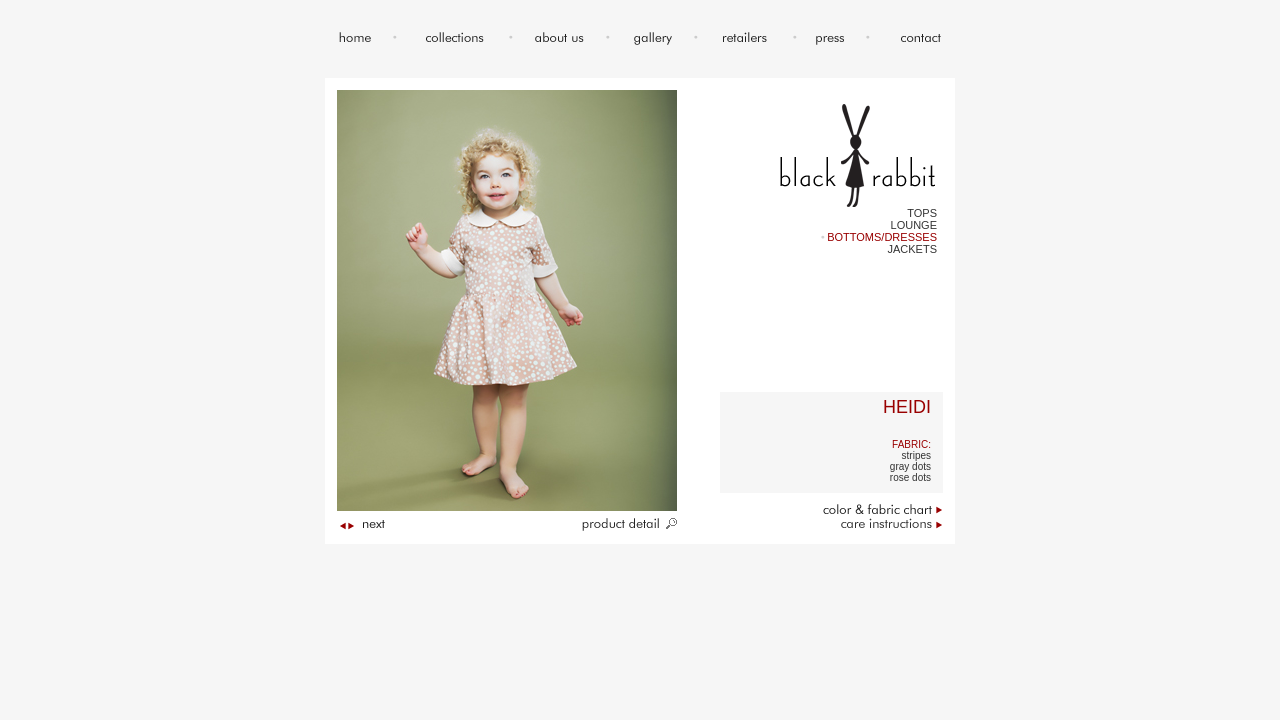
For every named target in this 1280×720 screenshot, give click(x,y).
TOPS (922, 213)
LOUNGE (914, 225)
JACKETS (912, 249)
